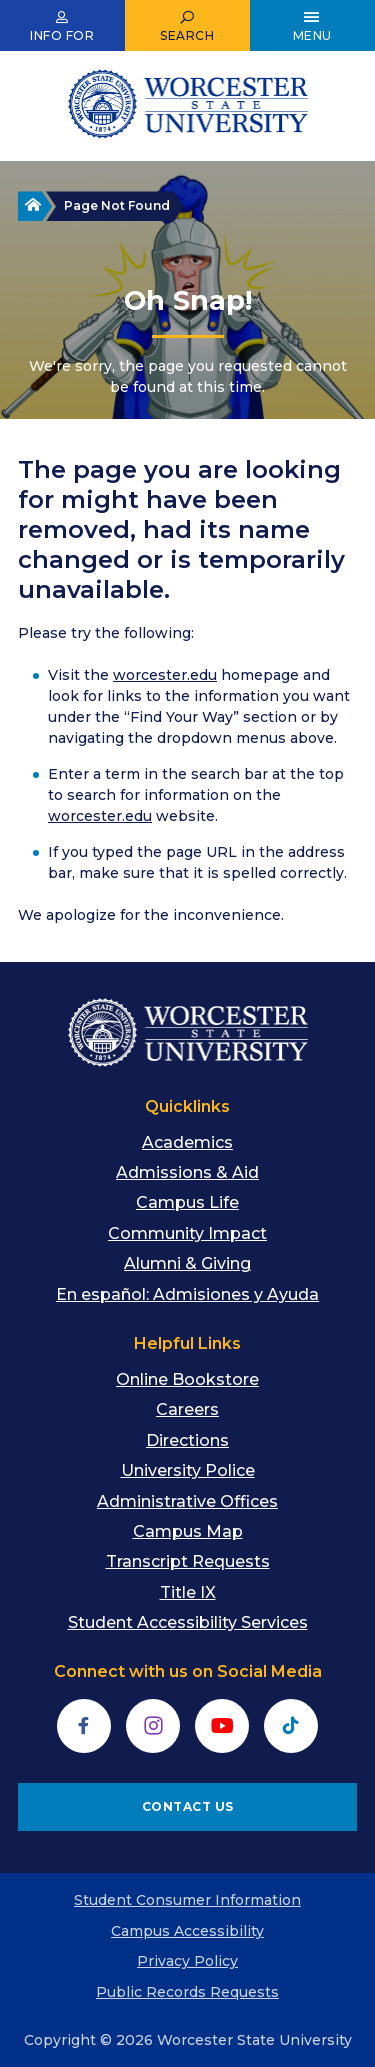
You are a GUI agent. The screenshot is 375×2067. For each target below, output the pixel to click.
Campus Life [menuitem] (187, 1202)
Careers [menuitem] (187, 1409)
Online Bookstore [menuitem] (187, 1379)
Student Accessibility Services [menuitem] (188, 1622)
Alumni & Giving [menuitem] (187, 1263)
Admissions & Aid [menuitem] (187, 1172)
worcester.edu (165, 675)
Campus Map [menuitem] (188, 1531)
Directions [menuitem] (187, 1440)
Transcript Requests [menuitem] (188, 1561)
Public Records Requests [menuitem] (187, 1992)
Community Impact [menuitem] (187, 1233)
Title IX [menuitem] (188, 1592)
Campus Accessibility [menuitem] (187, 1931)
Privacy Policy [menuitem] (187, 1961)
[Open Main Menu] (312, 26)
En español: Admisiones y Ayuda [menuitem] (187, 1294)
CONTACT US (188, 1806)
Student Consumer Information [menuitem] (187, 1900)
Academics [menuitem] (187, 1142)
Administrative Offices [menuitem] (187, 1501)
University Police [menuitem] (188, 1470)
